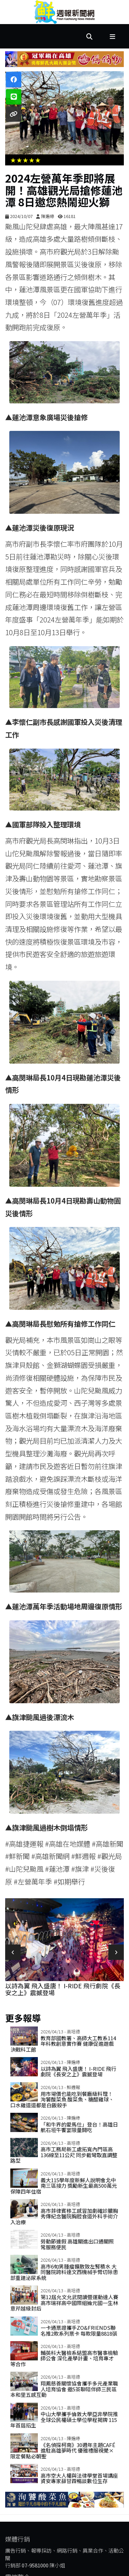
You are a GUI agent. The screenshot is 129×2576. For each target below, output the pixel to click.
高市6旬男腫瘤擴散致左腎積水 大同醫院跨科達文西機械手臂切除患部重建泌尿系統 (64, 2272)
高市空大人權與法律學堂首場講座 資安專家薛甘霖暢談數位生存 (79, 2478)
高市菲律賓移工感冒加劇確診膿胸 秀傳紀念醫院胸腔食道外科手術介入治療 (64, 2216)
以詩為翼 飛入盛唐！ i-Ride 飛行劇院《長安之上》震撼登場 (62, 1989)
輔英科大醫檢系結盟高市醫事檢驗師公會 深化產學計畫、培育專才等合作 (64, 2358)
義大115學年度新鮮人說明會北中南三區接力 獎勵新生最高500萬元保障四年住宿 (63, 2185)
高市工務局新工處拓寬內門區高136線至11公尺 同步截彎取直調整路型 (63, 2154)
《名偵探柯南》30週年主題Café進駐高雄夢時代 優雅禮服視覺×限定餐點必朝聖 (62, 2450)
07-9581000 (35, 2565)
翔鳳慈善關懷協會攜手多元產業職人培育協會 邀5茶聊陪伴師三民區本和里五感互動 (64, 2389)
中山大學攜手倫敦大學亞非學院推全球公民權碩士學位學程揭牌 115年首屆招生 (64, 2419)
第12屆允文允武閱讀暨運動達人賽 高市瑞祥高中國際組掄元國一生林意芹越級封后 (64, 2302)
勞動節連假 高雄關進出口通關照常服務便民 (77, 2244)
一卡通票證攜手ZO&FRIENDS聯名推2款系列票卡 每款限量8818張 (79, 2330)
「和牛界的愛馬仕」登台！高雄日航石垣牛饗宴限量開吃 (79, 2127)
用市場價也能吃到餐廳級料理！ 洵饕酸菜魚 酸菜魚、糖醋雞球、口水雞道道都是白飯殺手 (62, 2099)
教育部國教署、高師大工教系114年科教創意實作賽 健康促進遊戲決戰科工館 (63, 2043)
